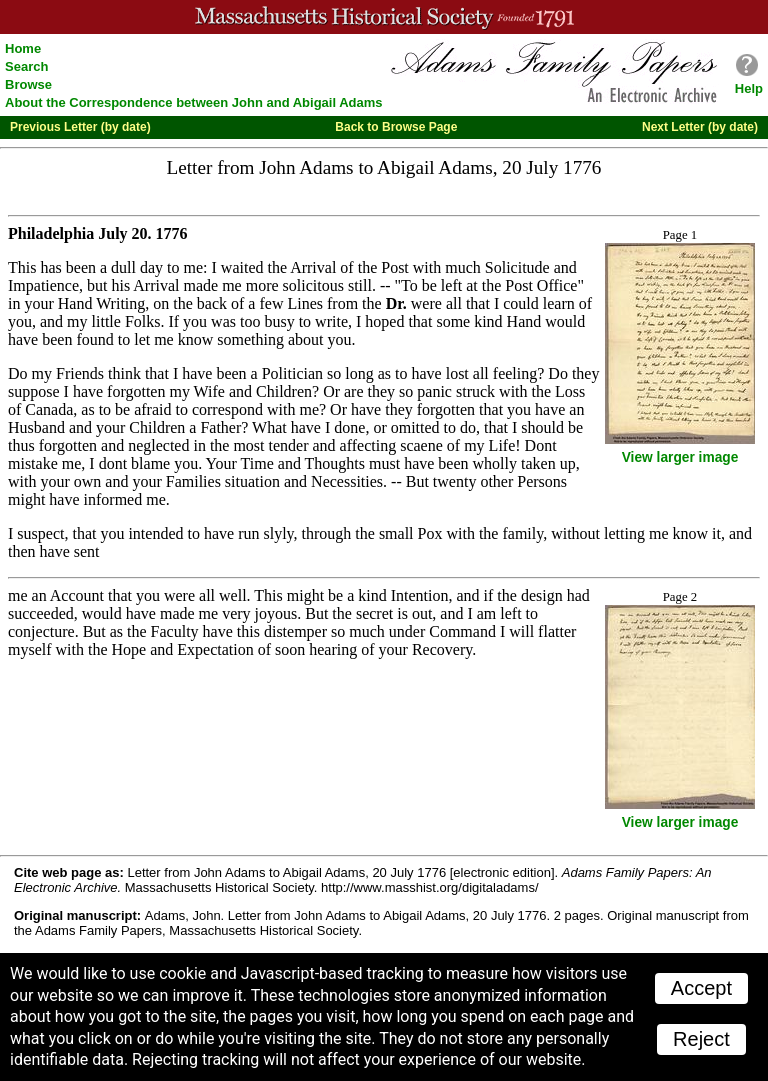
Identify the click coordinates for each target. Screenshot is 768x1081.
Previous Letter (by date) (80, 127)
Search (26, 66)
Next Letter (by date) (700, 127)
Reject (701, 1039)
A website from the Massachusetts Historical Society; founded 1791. (384, 17)
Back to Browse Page (396, 127)
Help (749, 88)
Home (23, 48)
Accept (701, 988)
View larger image (680, 457)
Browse (28, 84)
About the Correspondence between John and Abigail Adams (194, 102)
